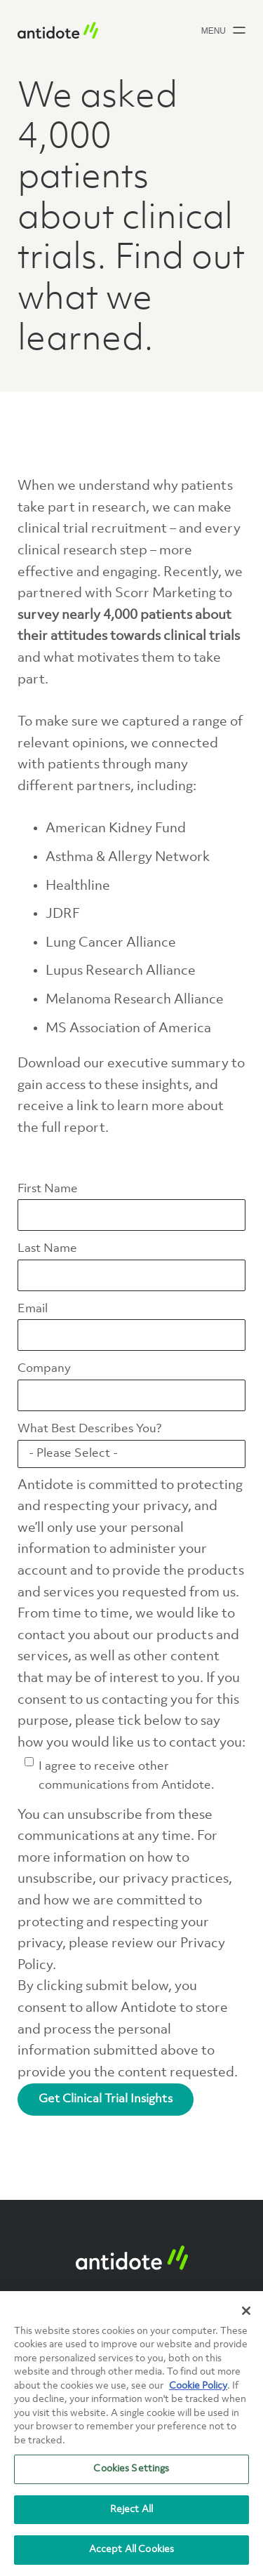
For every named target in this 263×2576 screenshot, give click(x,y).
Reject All (131, 2509)
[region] (131, 2433)
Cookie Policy (198, 2386)
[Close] (246, 2310)
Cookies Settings (131, 2469)
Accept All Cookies (131, 2549)
